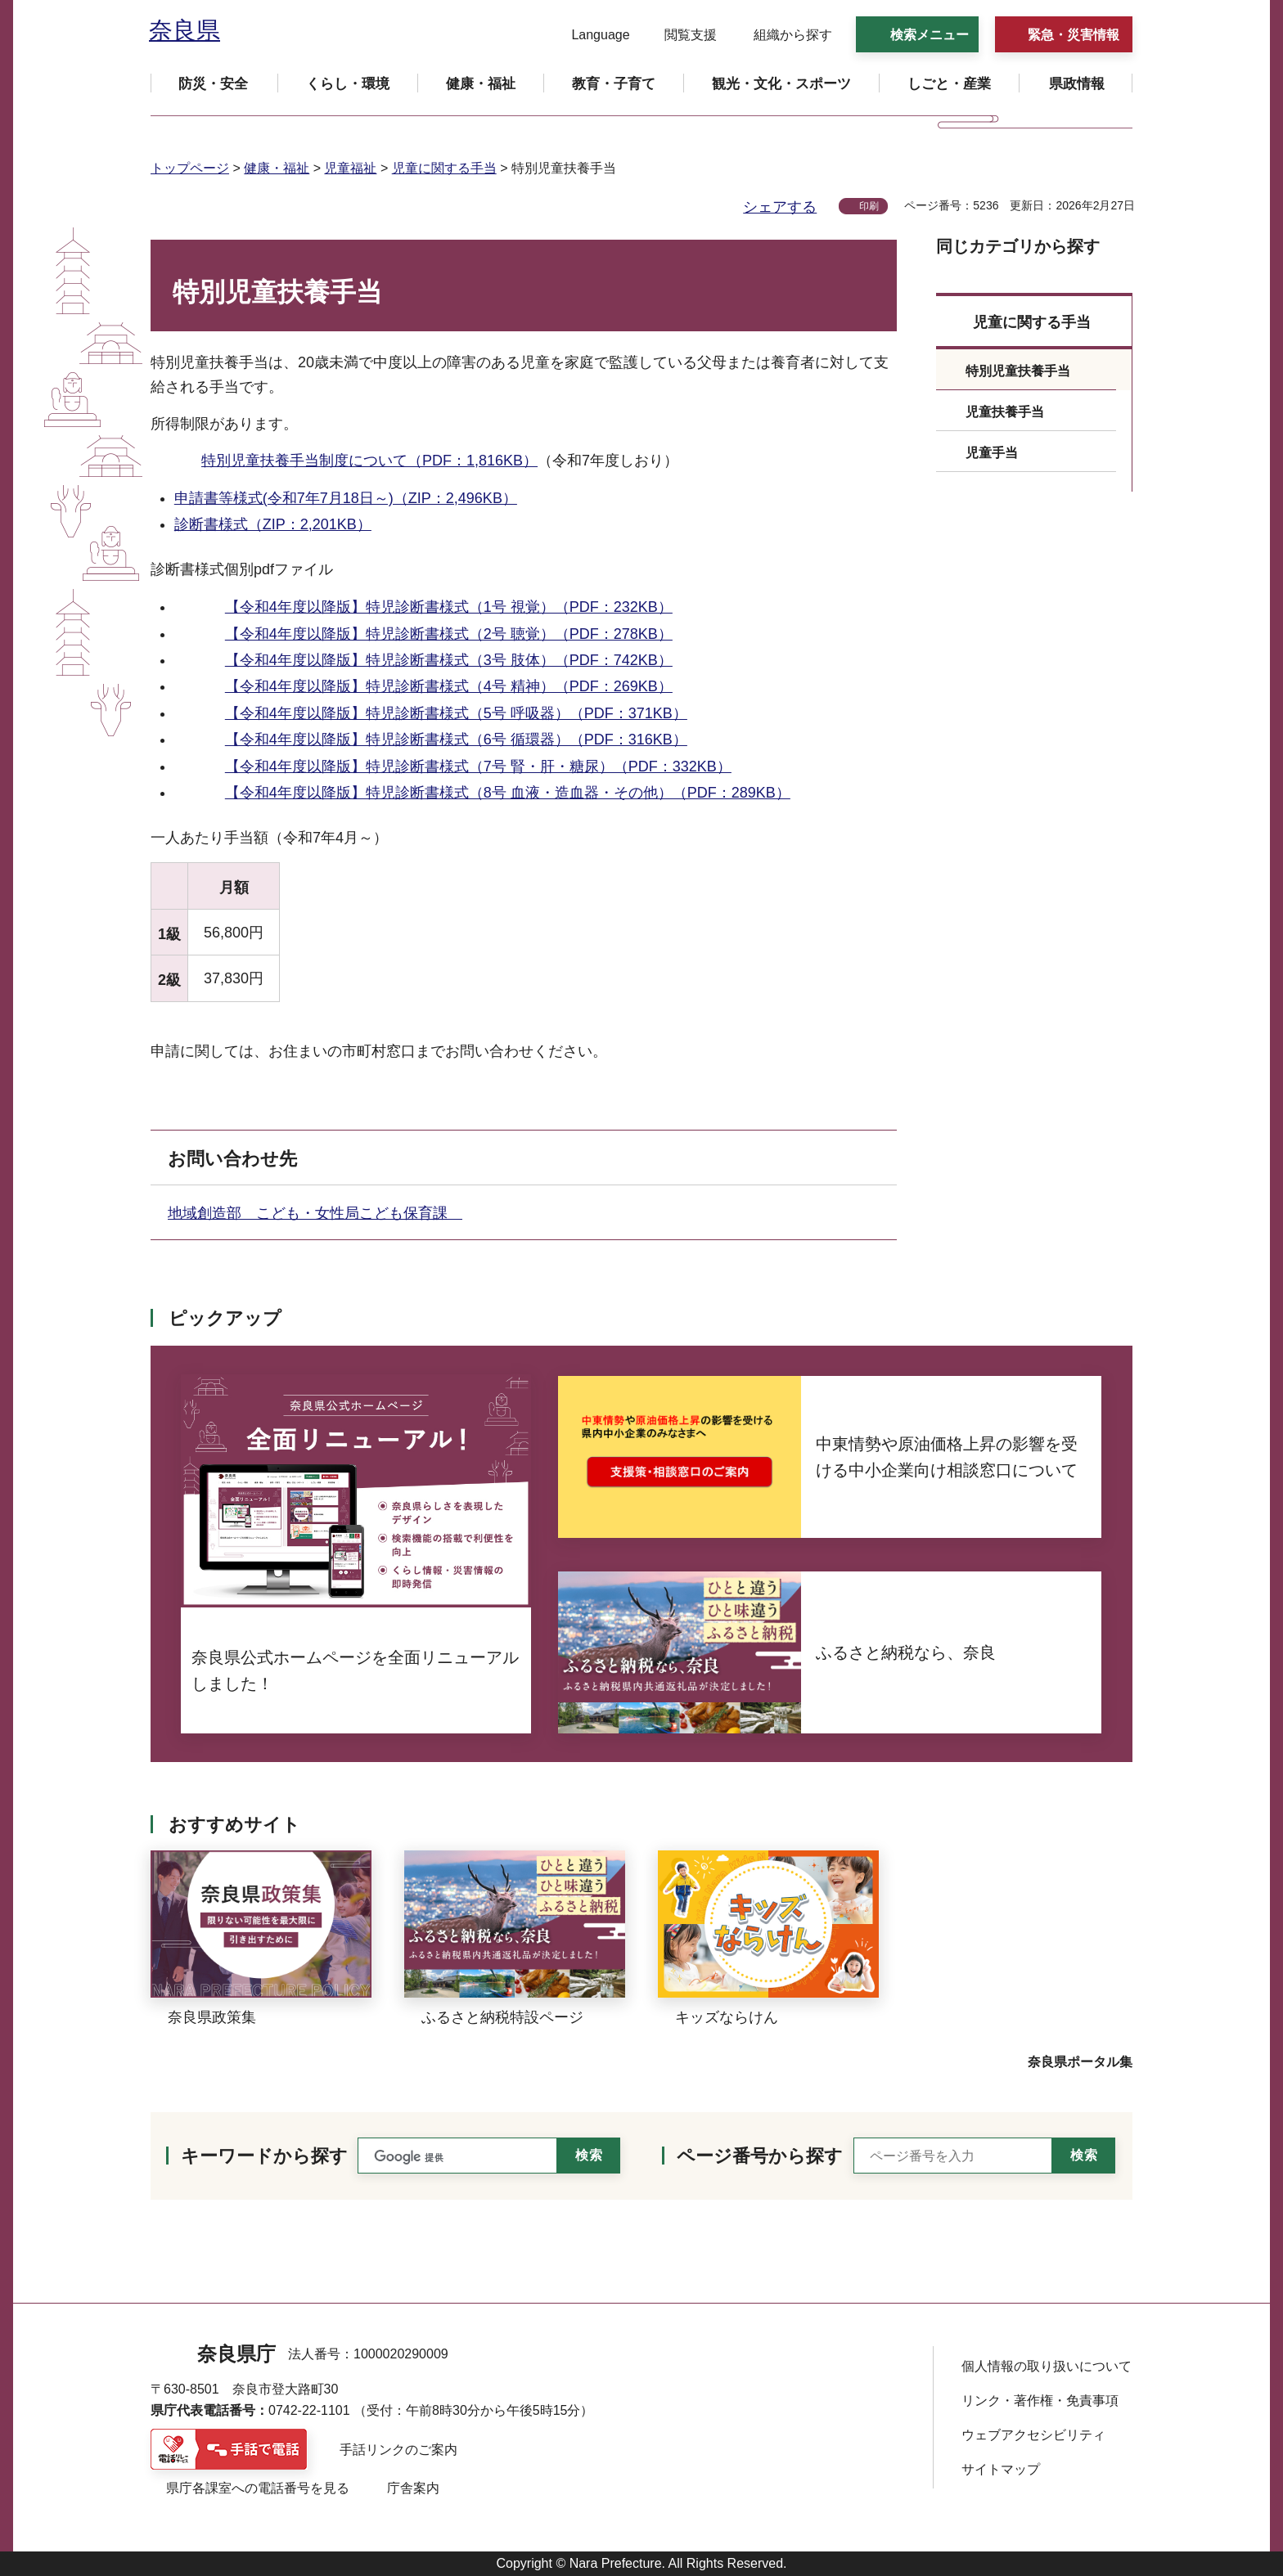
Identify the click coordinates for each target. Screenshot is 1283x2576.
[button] (590, 35)
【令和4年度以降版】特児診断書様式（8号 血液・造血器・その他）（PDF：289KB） (507, 792)
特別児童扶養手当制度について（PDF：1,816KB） (369, 460)
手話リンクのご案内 (398, 2450)
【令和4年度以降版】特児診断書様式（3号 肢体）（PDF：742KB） (449, 660)
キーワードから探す (264, 2156)
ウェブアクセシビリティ (1033, 2435)
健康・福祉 (276, 168)
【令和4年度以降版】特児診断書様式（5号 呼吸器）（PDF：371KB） (456, 713)
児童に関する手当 (444, 168)
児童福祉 (350, 168)
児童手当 (992, 453)
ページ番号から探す (760, 2156)
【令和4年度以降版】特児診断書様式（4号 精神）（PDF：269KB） (449, 686)
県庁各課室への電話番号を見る (257, 2488)
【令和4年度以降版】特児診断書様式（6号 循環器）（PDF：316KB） (456, 739)
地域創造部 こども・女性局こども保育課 (315, 1213)
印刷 (869, 206)
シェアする (780, 207)
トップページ (190, 168)
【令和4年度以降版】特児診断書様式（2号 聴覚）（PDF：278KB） (449, 634)
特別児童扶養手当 (1018, 371)
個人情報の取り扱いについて (1046, 2366)
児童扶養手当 (1005, 412)
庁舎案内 (413, 2488)
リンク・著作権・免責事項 (1040, 2400)
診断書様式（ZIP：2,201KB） (272, 524)
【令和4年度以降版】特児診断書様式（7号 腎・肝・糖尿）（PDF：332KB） (478, 766)
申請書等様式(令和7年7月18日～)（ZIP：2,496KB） (345, 498)
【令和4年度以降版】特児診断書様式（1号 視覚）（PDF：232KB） (449, 607)
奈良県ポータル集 (1080, 2062)
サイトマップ (1000, 2469)
